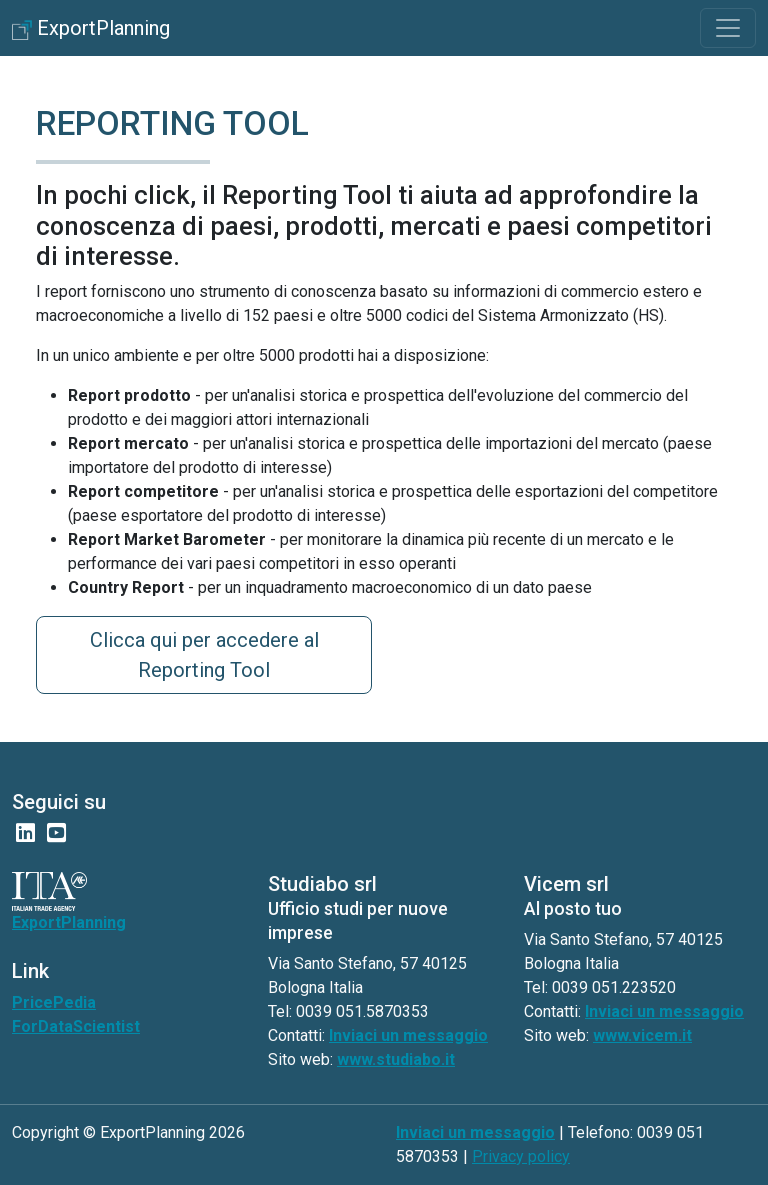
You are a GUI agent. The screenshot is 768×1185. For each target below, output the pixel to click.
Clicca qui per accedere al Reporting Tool (204, 655)
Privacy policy (521, 1156)
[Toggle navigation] (728, 28)
